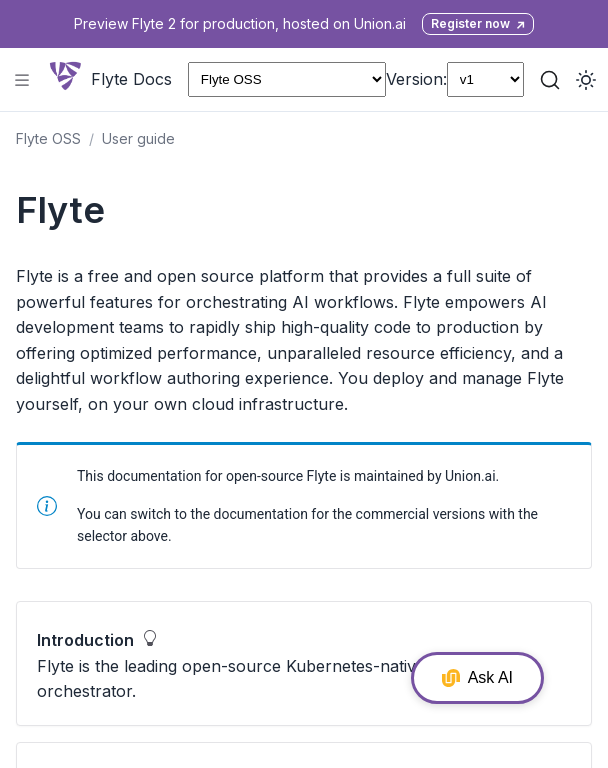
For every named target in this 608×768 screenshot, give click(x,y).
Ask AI (477, 678)
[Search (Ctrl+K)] (550, 80)
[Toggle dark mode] (586, 80)
